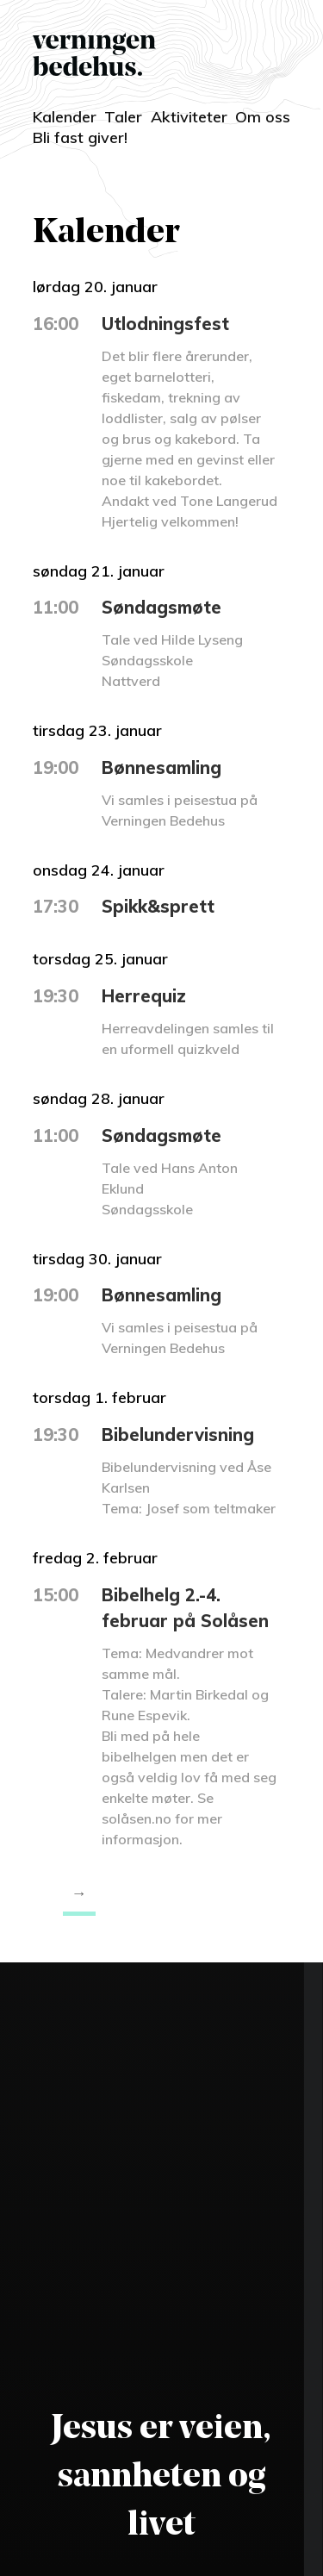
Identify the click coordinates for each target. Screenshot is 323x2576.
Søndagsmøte (161, 607)
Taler (123, 117)
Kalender (64, 117)
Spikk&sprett (158, 906)
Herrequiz (144, 996)
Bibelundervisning (178, 1434)
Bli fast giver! (80, 137)
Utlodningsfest (165, 323)
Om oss (262, 117)
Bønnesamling (161, 767)
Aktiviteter (189, 117)
